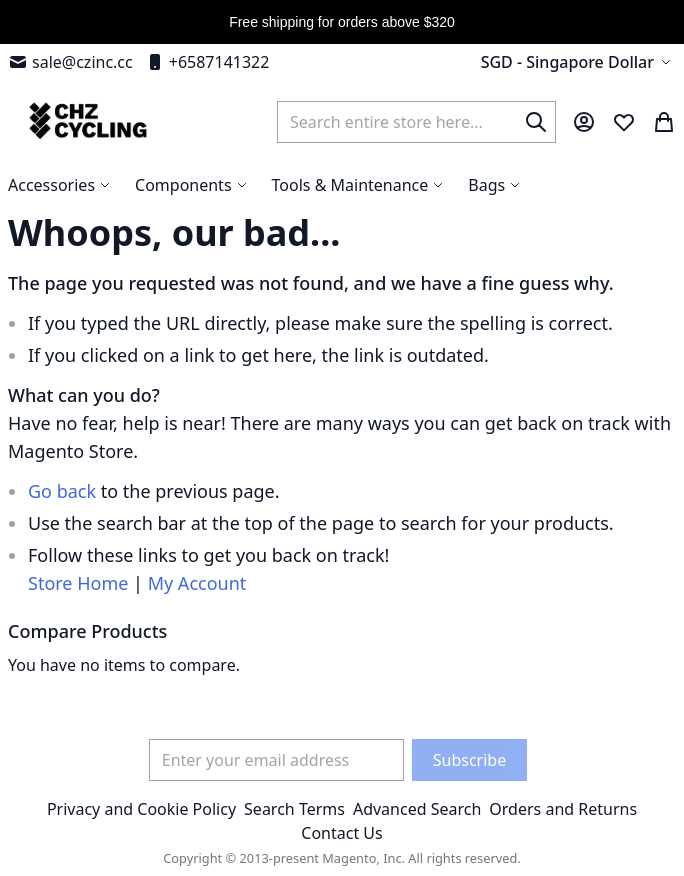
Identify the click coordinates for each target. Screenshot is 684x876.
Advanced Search (417, 809)
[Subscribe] (469, 760)
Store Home (78, 583)
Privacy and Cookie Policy (141, 809)
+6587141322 (207, 62)
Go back (62, 491)
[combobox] (416, 122)
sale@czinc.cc (70, 62)
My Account (197, 583)
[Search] (536, 122)
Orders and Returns (563, 809)
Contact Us (341, 833)
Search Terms (294, 809)
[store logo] (85, 121)
